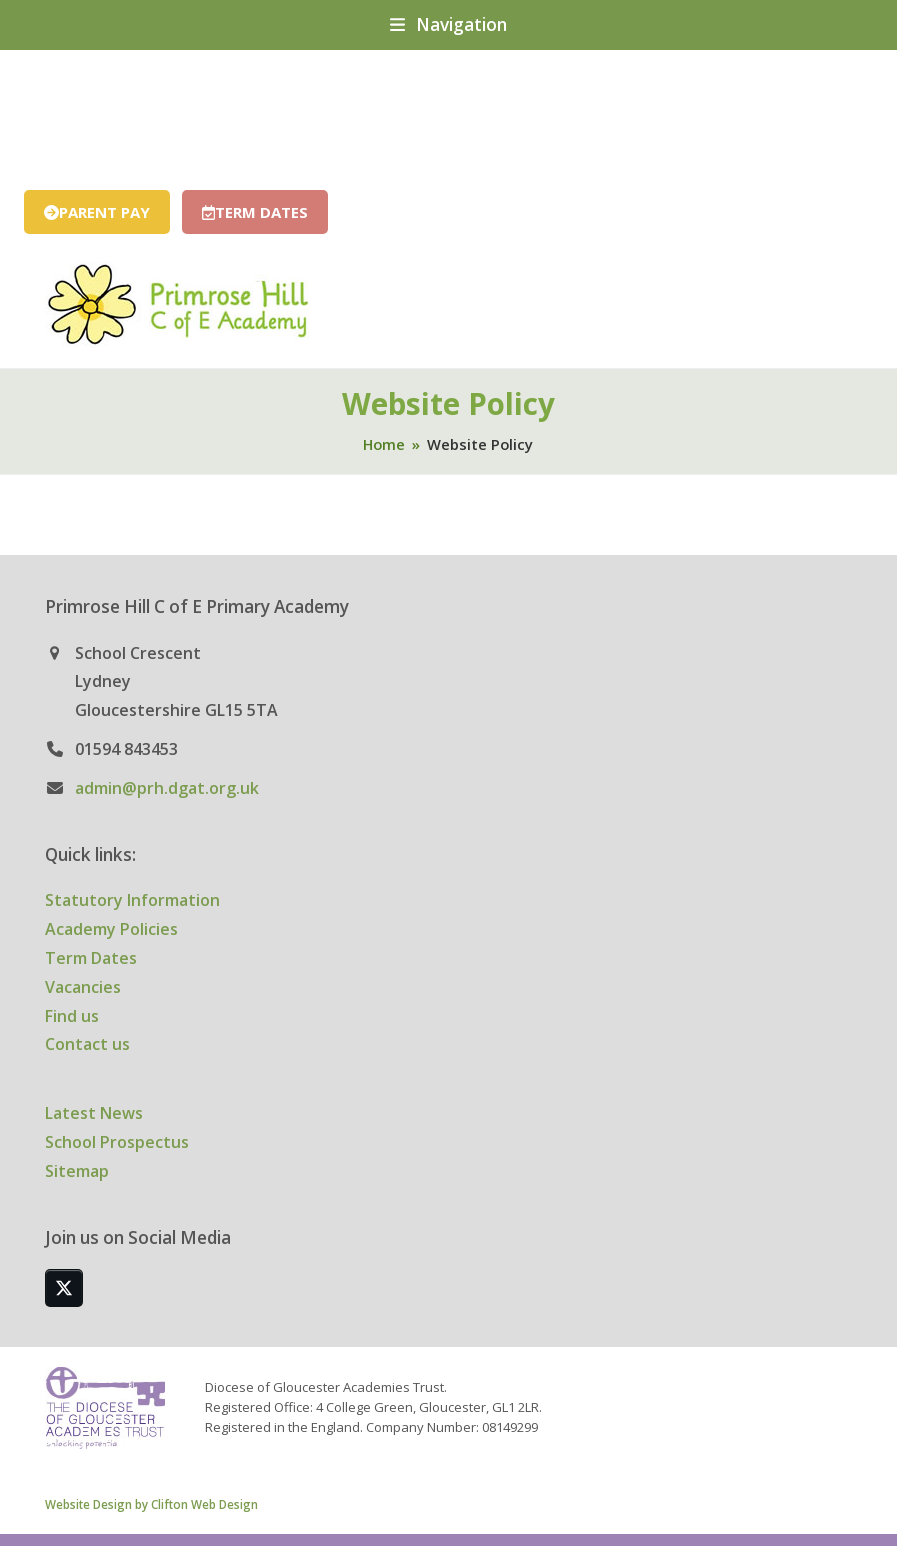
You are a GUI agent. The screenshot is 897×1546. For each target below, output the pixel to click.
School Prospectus (117, 1142)
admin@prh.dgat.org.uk (167, 788)
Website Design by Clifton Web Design (151, 1504)
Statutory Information (132, 900)
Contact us (87, 1044)
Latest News (94, 1113)
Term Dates (91, 958)
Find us (72, 1016)
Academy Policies (111, 929)
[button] (448, 24)
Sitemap (77, 1171)
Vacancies (83, 987)
